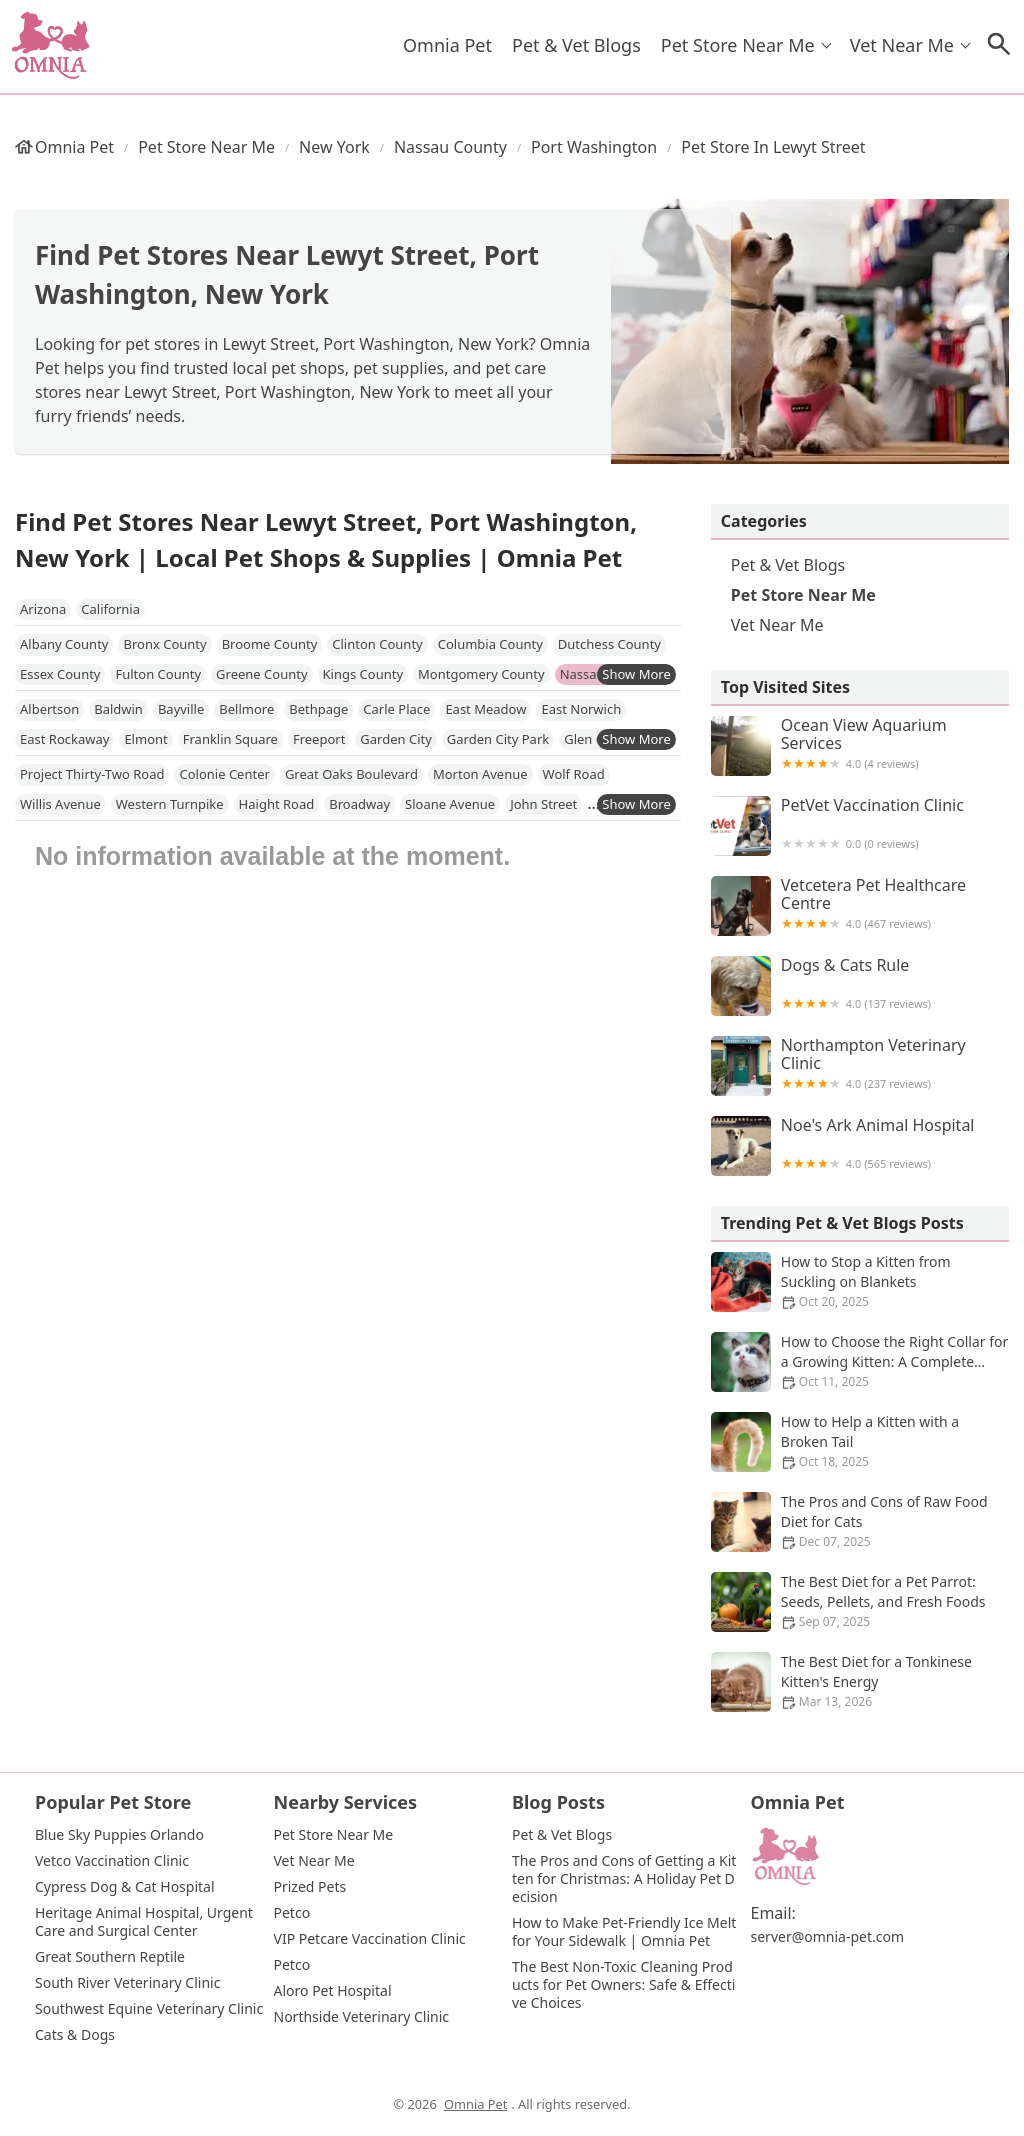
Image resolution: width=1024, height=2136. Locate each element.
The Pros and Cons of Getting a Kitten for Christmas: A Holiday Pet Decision (624, 1879)
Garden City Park (498, 739)
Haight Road (277, 804)
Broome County (270, 644)
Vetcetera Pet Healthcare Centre (860, 906)
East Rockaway (64, 739)
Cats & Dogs (75, 2035)
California (110, 609)
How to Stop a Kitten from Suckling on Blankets (860, 1282)
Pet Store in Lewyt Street (773, 147)
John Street (543, 804)
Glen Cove (594, 739)
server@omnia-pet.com (828, 1937)
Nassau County (450, 147)
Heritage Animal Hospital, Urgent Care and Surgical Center (146, 1922)
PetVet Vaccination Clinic (860, 826)
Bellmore (246, 709)
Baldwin (118, 709)
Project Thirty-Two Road (92, 774)
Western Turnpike (170, 804)
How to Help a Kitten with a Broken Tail (860, 1442)
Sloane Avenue (450, 804)
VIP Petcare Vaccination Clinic (370, 1939)
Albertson (49, 709)
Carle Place (396, 709)
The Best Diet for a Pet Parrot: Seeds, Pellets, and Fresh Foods (860, 1602)
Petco (292, 1913)
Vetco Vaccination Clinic (112, 1861)
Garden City (396, 739)
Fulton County (158, 674)
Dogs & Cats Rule (860, 986)
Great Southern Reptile (110, 1957)
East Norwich (581, 709)
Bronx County (164, 644)
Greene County (261, 674)
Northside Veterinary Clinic (362, 2017)
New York (334, 147)
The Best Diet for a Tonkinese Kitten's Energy (860, 1682)
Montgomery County (481, 674)
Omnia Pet (447, 45)
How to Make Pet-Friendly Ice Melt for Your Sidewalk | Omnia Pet (626, 1932)
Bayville (181, 709)
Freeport (319, 739)
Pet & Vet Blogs (576, 45)
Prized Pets (310, 1887)
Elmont (145, 739)
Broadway (359, 804)
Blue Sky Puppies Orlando (119, 1835)
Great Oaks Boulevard (351, 774)
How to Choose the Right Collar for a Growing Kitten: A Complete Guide (860, 1362)
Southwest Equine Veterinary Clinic (149, 2009)
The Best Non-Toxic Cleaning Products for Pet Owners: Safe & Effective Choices (623, 1985)
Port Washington (594, 147)
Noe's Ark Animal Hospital (860, 1146)
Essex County (60, 674)
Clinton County (377, 644)
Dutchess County (609, 644)
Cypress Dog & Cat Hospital (125, 1887)
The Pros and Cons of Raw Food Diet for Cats (860, 1522)
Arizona (43, 609)
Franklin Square (230, 739)
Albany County (64, 644)
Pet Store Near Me (738, 45)
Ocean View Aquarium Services (860, 746)
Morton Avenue (480, 774)
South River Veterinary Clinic (127, 1983)
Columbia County (490, 644)
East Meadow (485, 709)
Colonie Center (224, 774)
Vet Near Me (902, 45)
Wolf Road (574, 774)
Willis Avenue (60, 804)
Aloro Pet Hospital (333, 1991)
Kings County (363, 674)
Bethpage (318, 709)
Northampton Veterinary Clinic (860, 1066)
